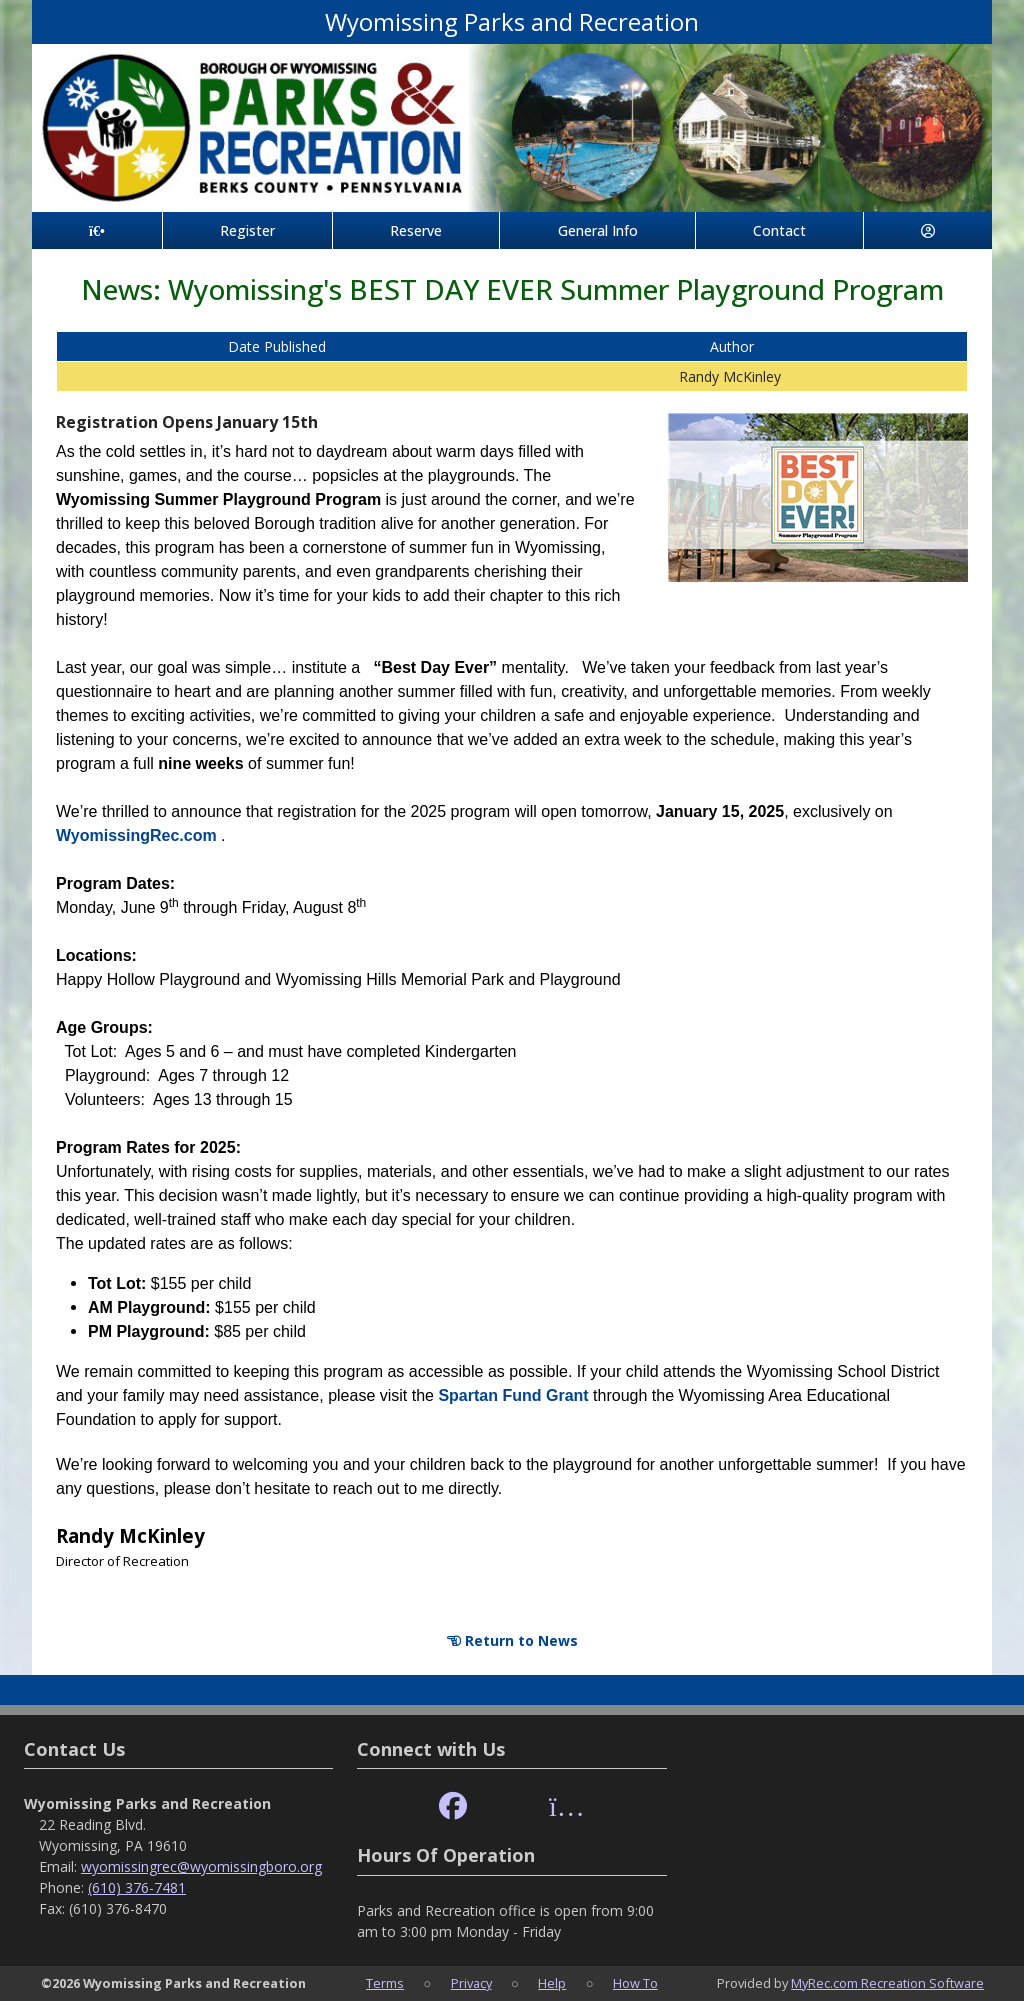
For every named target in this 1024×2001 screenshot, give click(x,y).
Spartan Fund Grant (515, 1395)
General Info (598, 230)
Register (247, 230)
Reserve (416, 230)
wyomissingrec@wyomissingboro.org (201, 1866)
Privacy (471, 1983)
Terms (385, 1983)
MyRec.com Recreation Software (887, 1983)
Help (552, 1983)
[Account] (928, 230)
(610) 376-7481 (137, 1887)
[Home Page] (97, 230)
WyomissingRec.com (138, 835)
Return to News (512, 1640)
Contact (779, 230)
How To (635, 1983)
